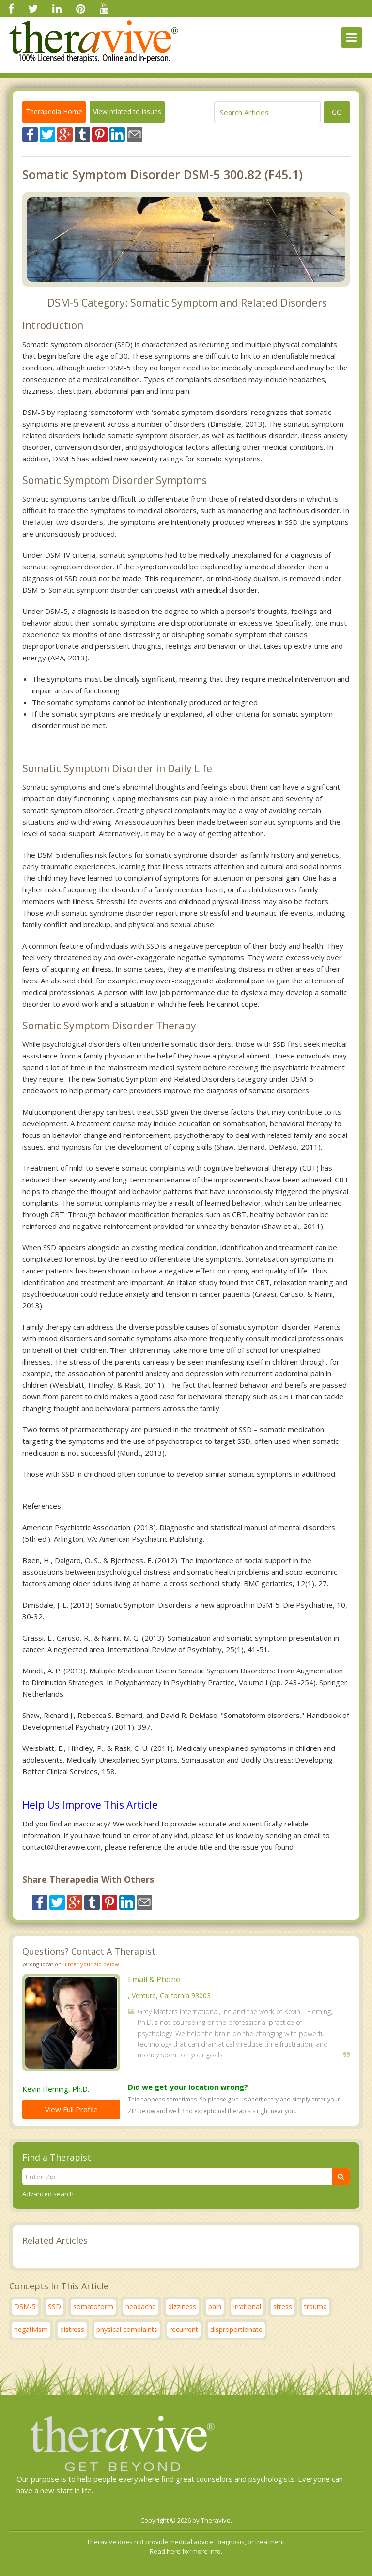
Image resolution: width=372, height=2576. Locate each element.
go (337, 112)
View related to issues (127, 111)
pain (214, 2306)
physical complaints (126, 2329)
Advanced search (48, 2194)
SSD (54, 2306)
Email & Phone (154, 1979)
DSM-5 (25, 2306)
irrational (247, 2306)
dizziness (182, 2306)
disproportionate (236, 2329)
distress (72, 2329)
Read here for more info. (186, 2551)
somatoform (93, 2306)
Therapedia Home (54, 111)
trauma (315, 2306)
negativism (31, 2329)
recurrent (184, 2329)
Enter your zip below (92, 1964)
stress (282, 2306)
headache (140, 2306)
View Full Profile (71, 2109)
